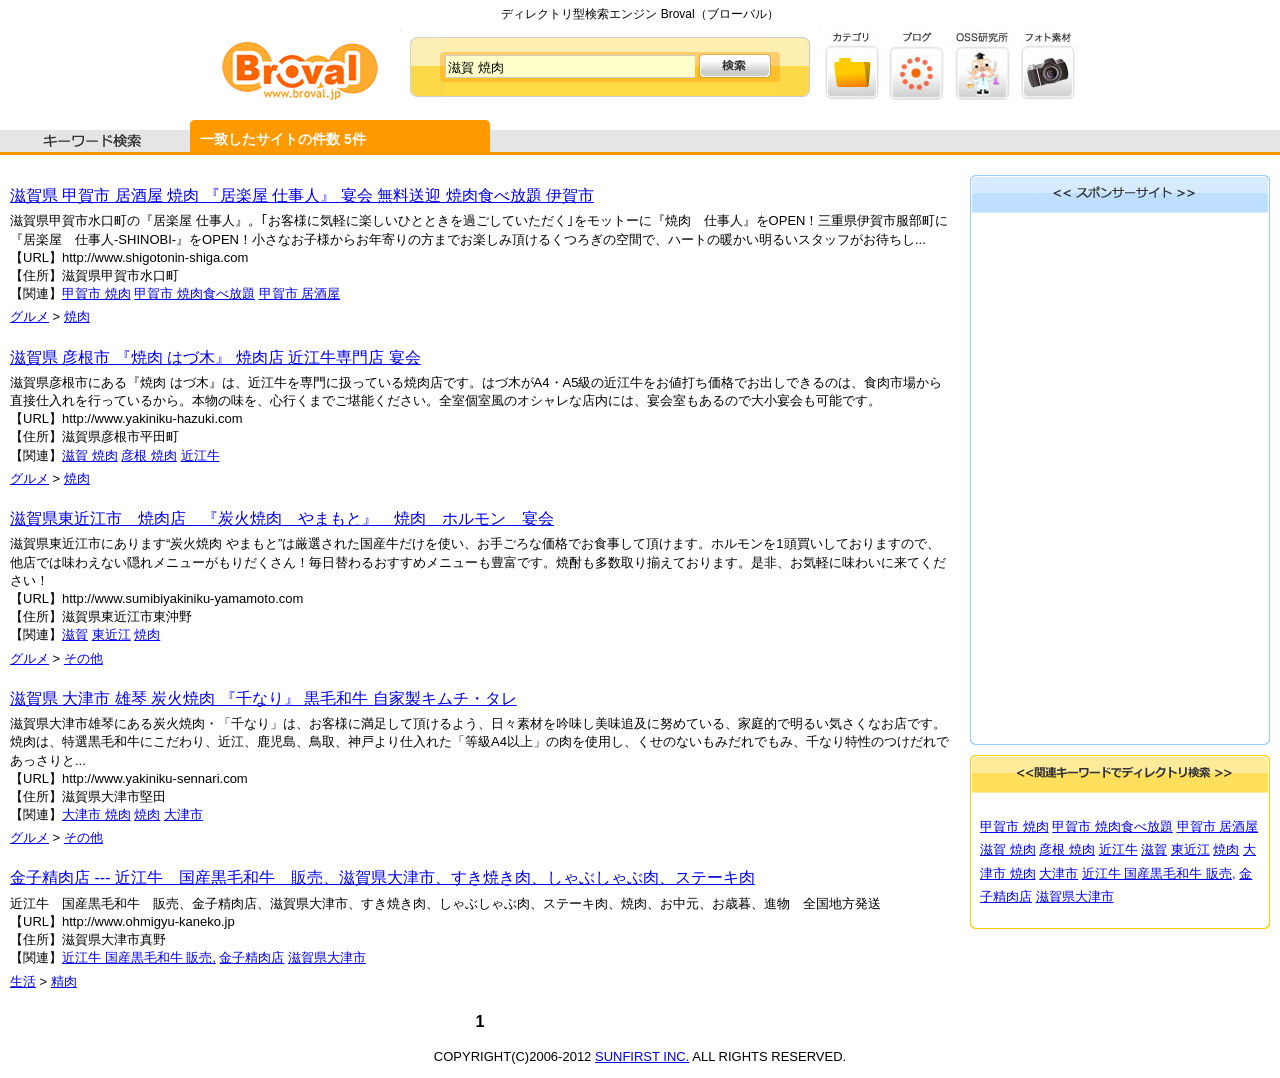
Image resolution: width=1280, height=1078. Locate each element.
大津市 (183, 814)
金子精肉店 (251, 957)
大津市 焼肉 (96, 814)
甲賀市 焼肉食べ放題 (194, 293)
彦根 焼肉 (149, 455)
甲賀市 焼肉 (96, 293)
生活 (23, 981)
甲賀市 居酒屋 (300, 293)
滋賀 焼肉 (90, 455)
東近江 (111, 634)
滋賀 (75, 634)
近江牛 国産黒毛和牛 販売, (139, 957)
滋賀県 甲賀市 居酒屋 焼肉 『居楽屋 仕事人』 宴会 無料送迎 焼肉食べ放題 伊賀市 (302, 195)
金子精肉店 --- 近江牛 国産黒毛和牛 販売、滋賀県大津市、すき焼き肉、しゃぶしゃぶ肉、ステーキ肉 (382, 877)
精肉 (64, 981)
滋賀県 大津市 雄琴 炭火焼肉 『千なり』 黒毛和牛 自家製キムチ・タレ (263, 698)
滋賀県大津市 (327, 957)
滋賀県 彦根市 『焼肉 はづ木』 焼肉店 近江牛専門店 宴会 (215, 357)
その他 (83, 658)
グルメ (29, 316)
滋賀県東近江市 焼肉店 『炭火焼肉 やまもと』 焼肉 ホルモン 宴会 (282, 518)
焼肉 (77, 316)
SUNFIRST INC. (642, 1056)
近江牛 (200, 455)
